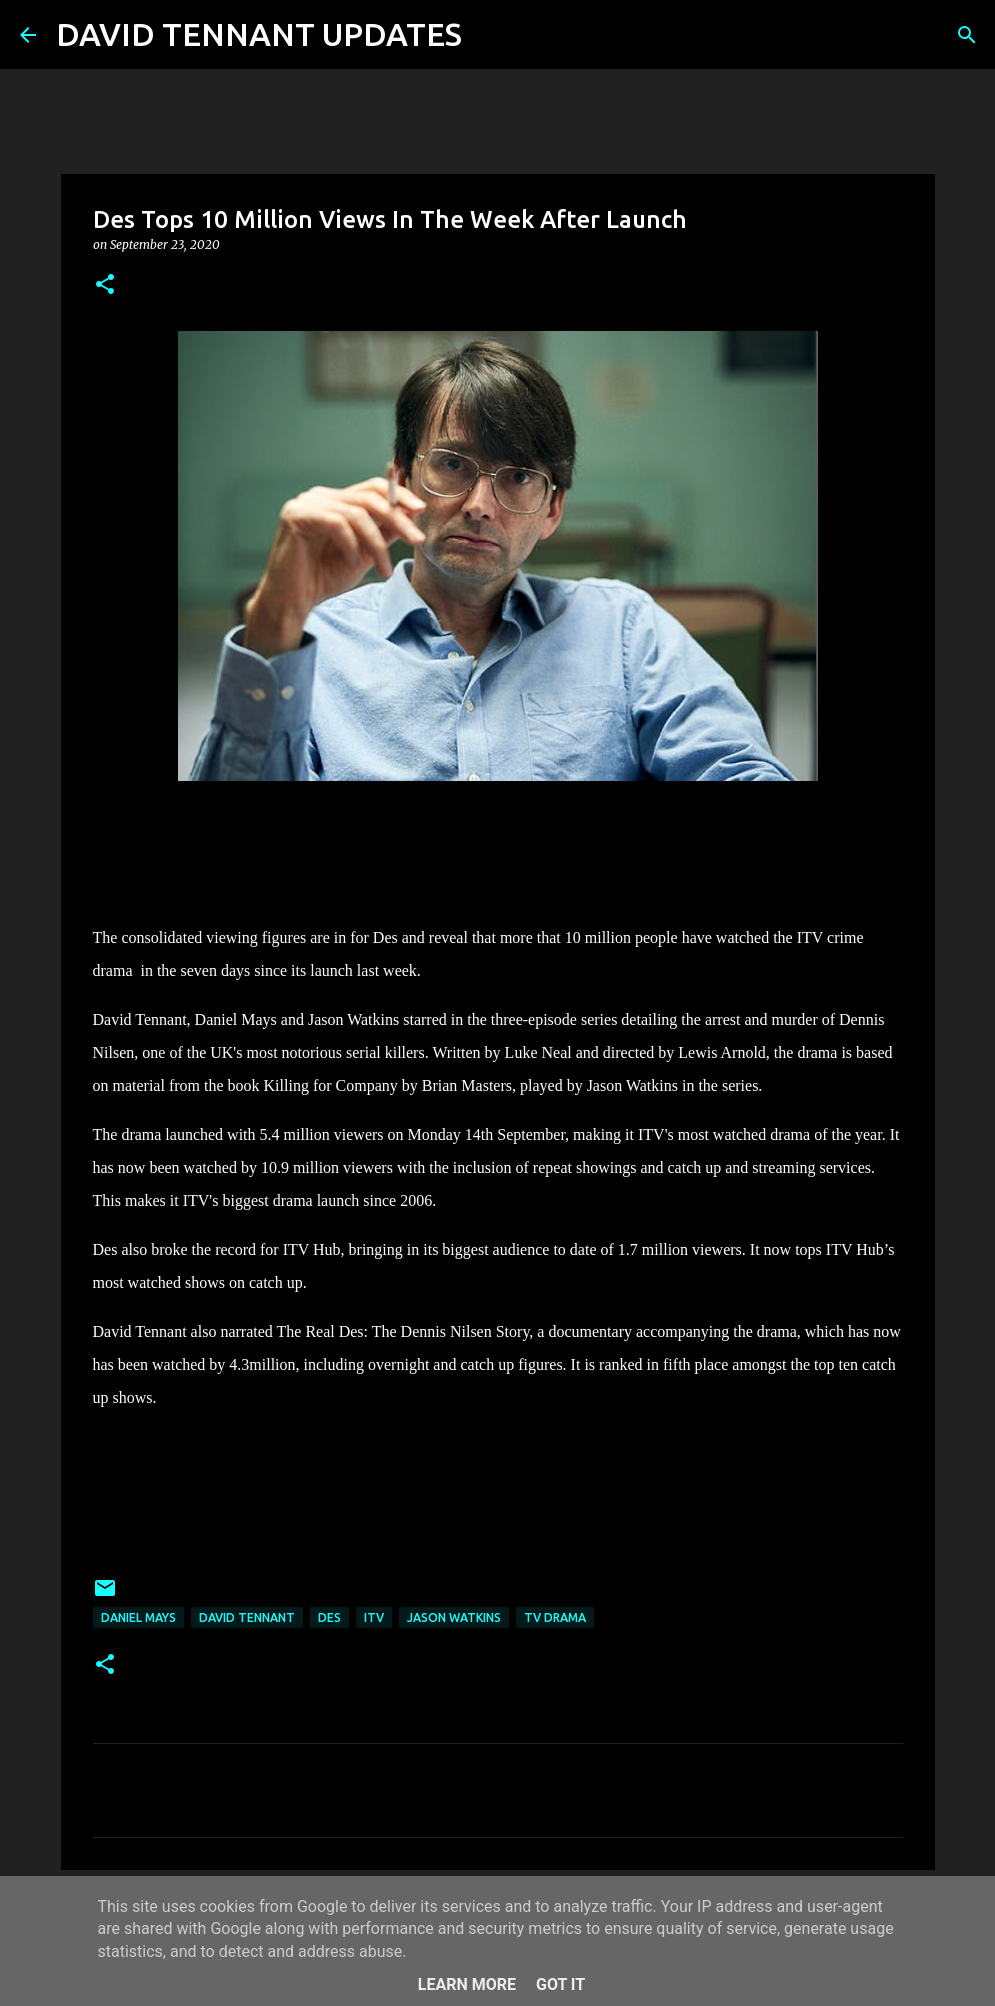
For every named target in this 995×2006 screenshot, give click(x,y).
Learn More (467, 1984)
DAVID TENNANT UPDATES (259, 34)
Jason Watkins (454, 1617)
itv (374, 1617)
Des (329, 1617)
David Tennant (247, 1617)
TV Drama (555, 1617)
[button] (105, 285)
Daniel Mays (138, 1617)
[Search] (490, 35)
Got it (560, 1984)
